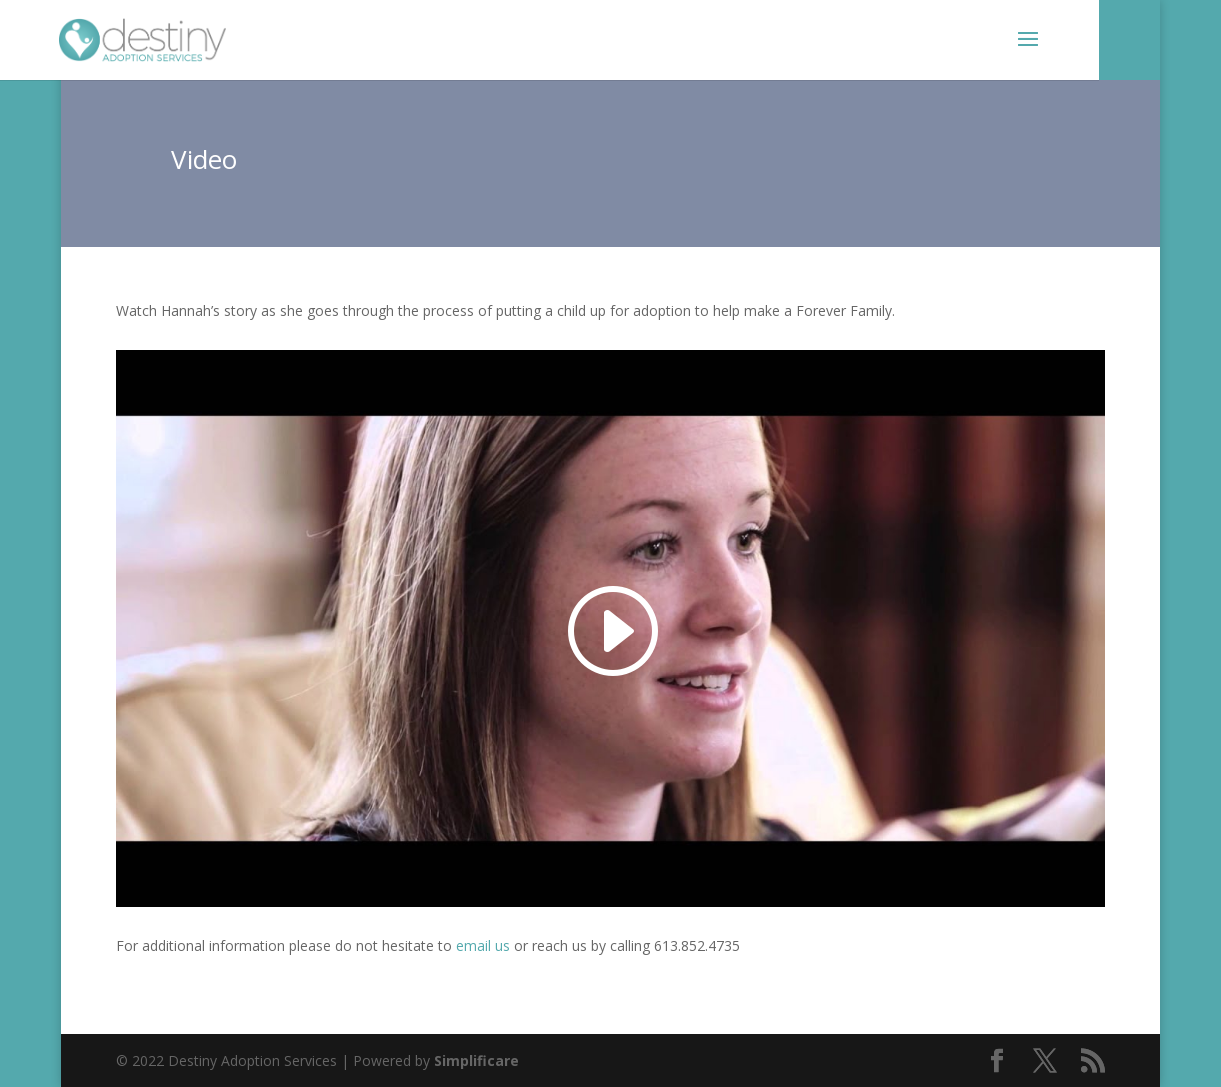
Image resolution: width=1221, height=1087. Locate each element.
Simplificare (476, 1060)
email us (483, 945)
